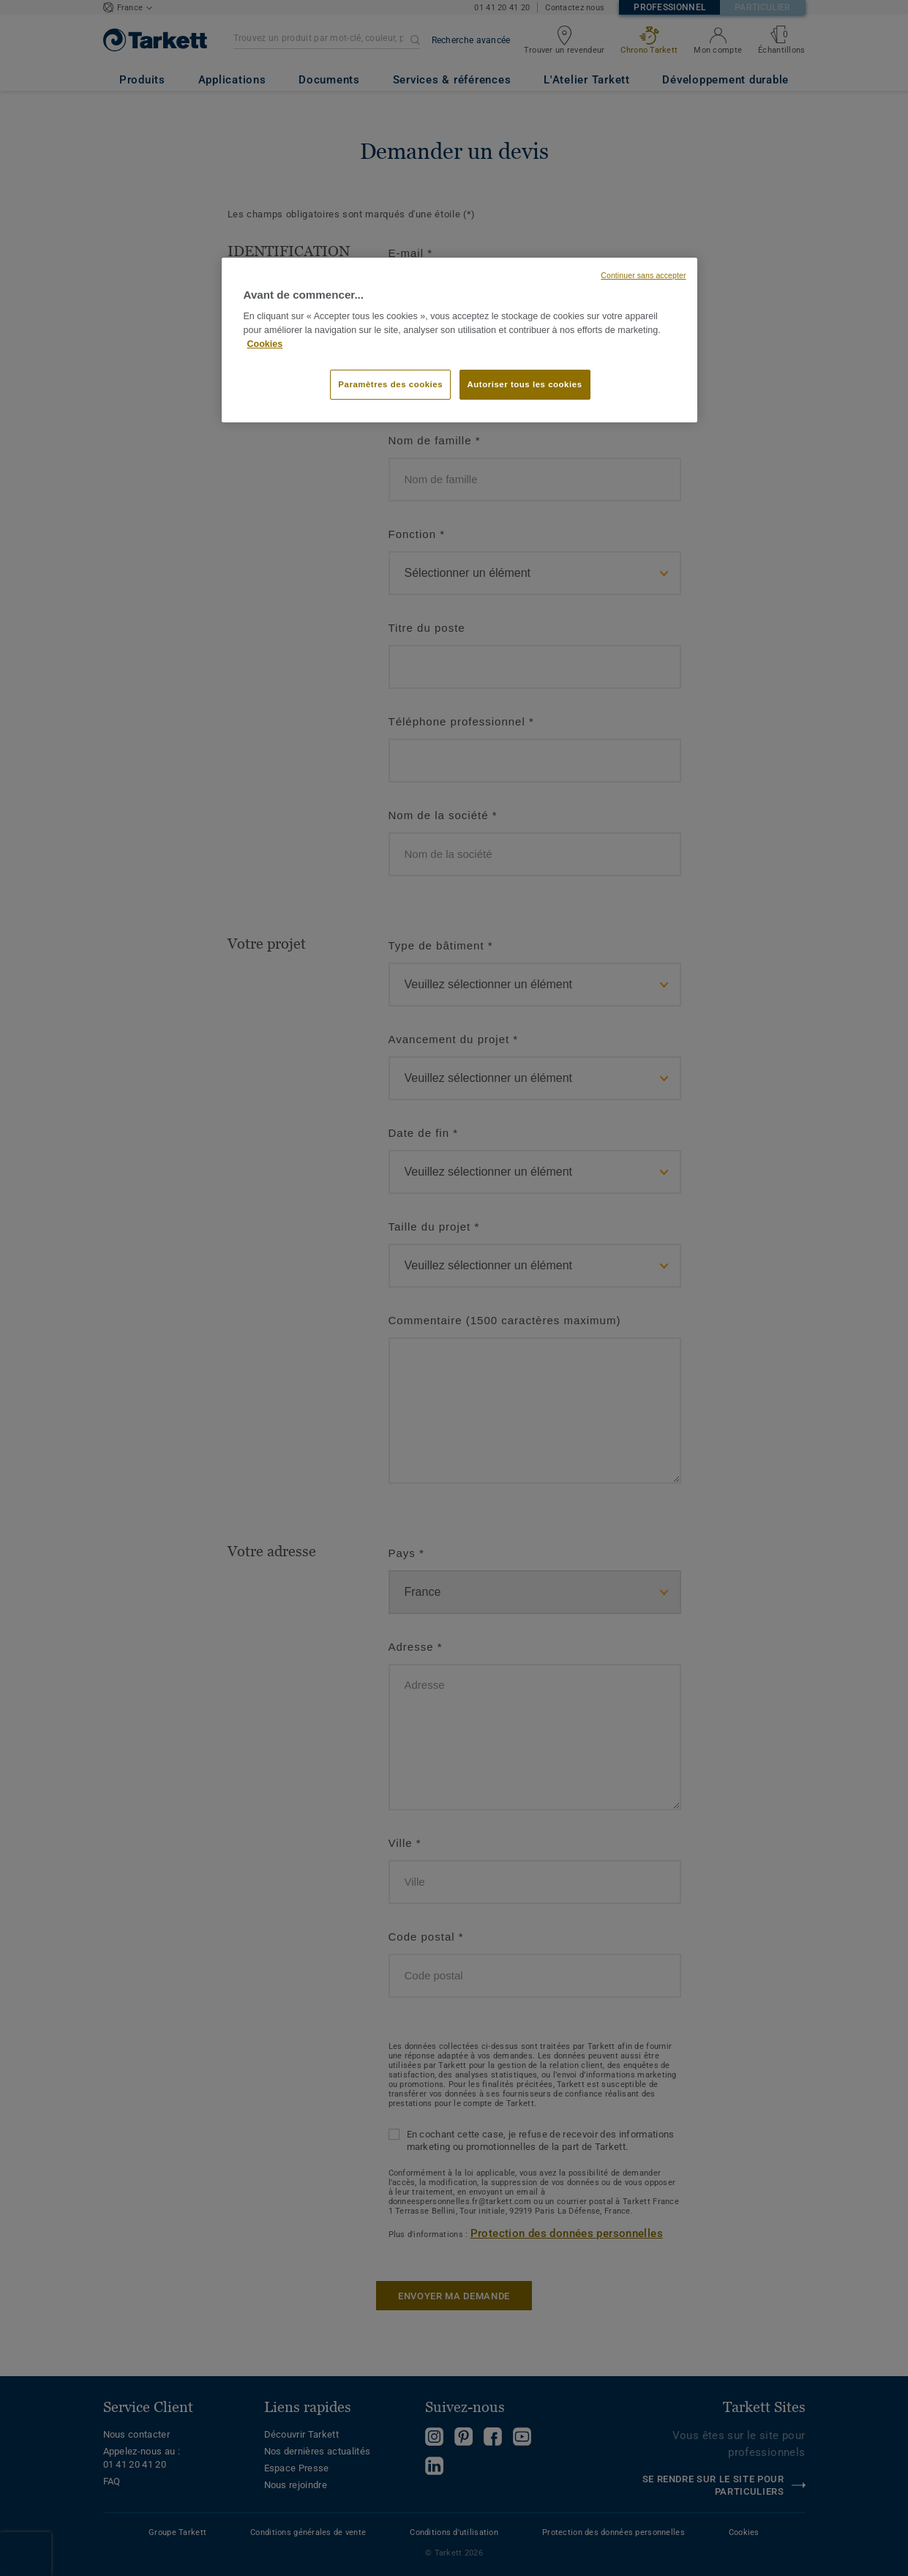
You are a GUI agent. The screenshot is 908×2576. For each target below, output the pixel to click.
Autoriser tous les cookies (525, 384)
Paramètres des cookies (390, 384)
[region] (459, 340)
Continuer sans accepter (643, 275)
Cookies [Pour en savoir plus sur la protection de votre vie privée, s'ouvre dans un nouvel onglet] (265, 344)
